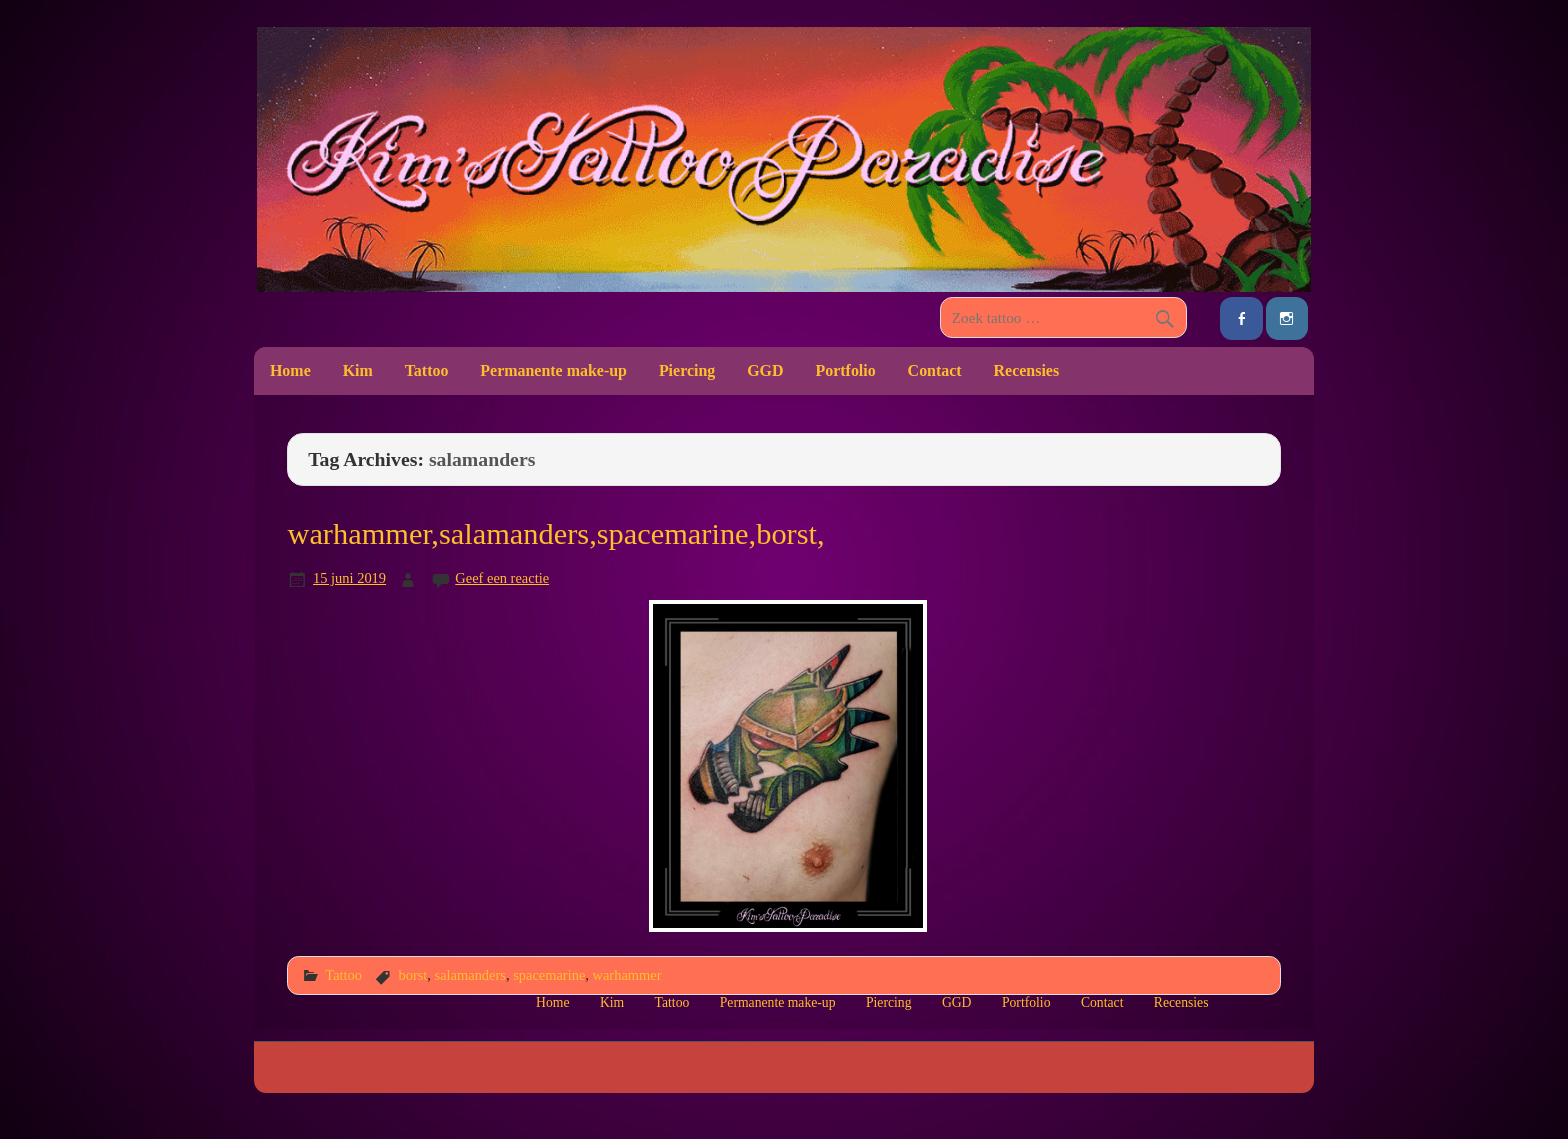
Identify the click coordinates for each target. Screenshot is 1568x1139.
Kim (358, 370)
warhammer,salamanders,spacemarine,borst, (555, 534)
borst (412, 975)
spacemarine (549, 975)
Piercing (687, 370)
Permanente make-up (553, 370)
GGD (765, 370)
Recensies (1027, 370)
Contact (935, 370)
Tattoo (427, 370)
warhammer (627, 975)
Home (290, 370)
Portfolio (845, 370)
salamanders (470, 975)
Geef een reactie (502, 578)
